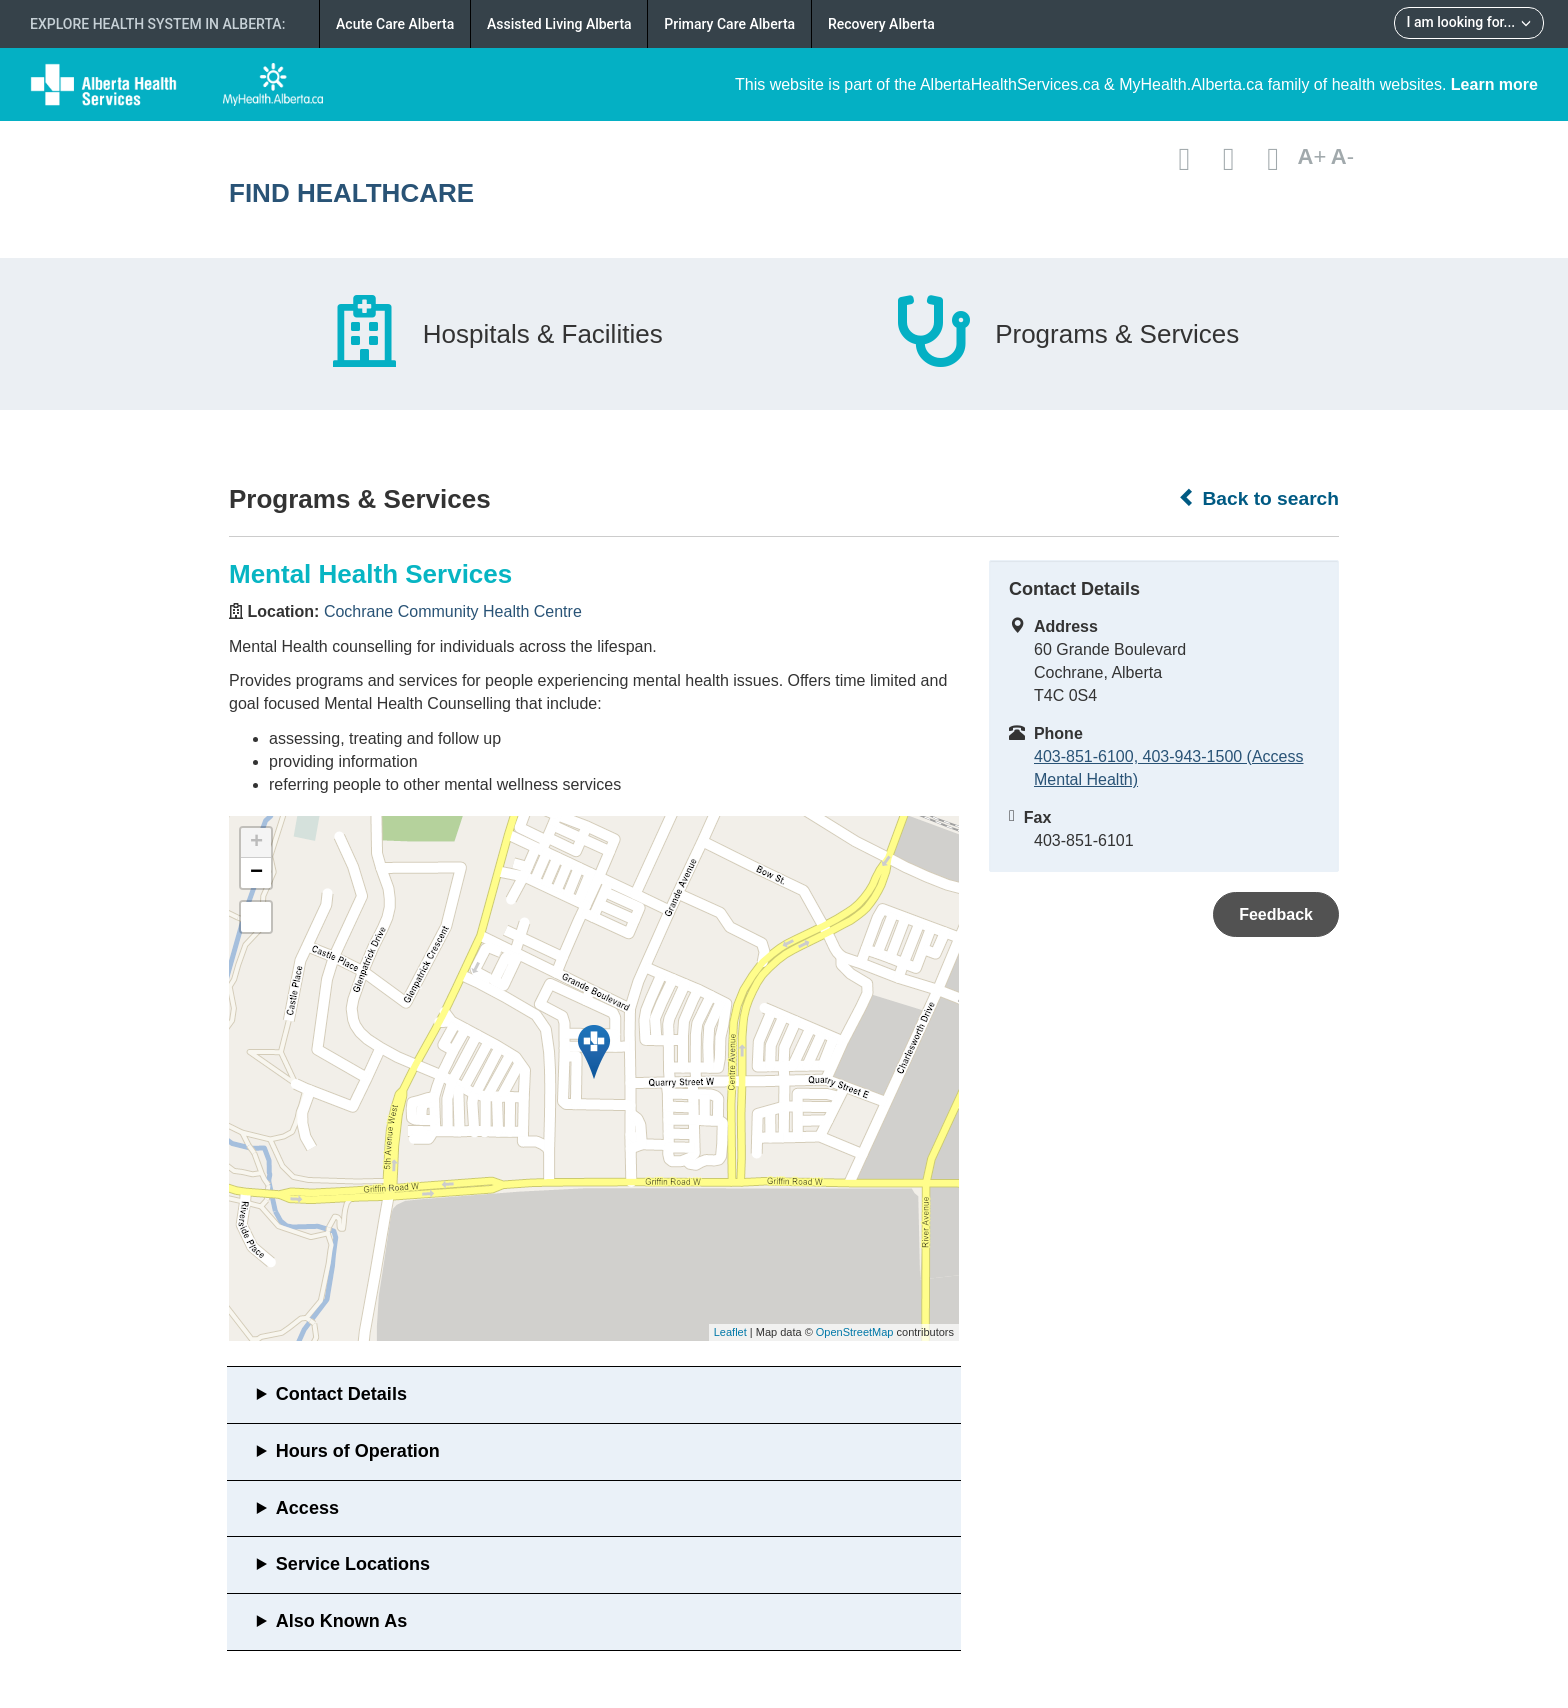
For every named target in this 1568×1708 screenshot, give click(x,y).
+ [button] (256, 843)
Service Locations (353, 1564)
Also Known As (341, 1621)
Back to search (1258, 498)
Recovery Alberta (881, 24)
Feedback (1276, 914)
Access (307, 1508)
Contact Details (341, 1394)
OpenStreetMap (855, 1332)
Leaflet (730, 1332)
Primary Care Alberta (729, 24)
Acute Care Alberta (395, 24)
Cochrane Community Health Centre (453, 611)
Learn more (1494, 84)
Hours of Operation (358, 1451)
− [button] (256, 873)
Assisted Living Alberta (559, 24)
